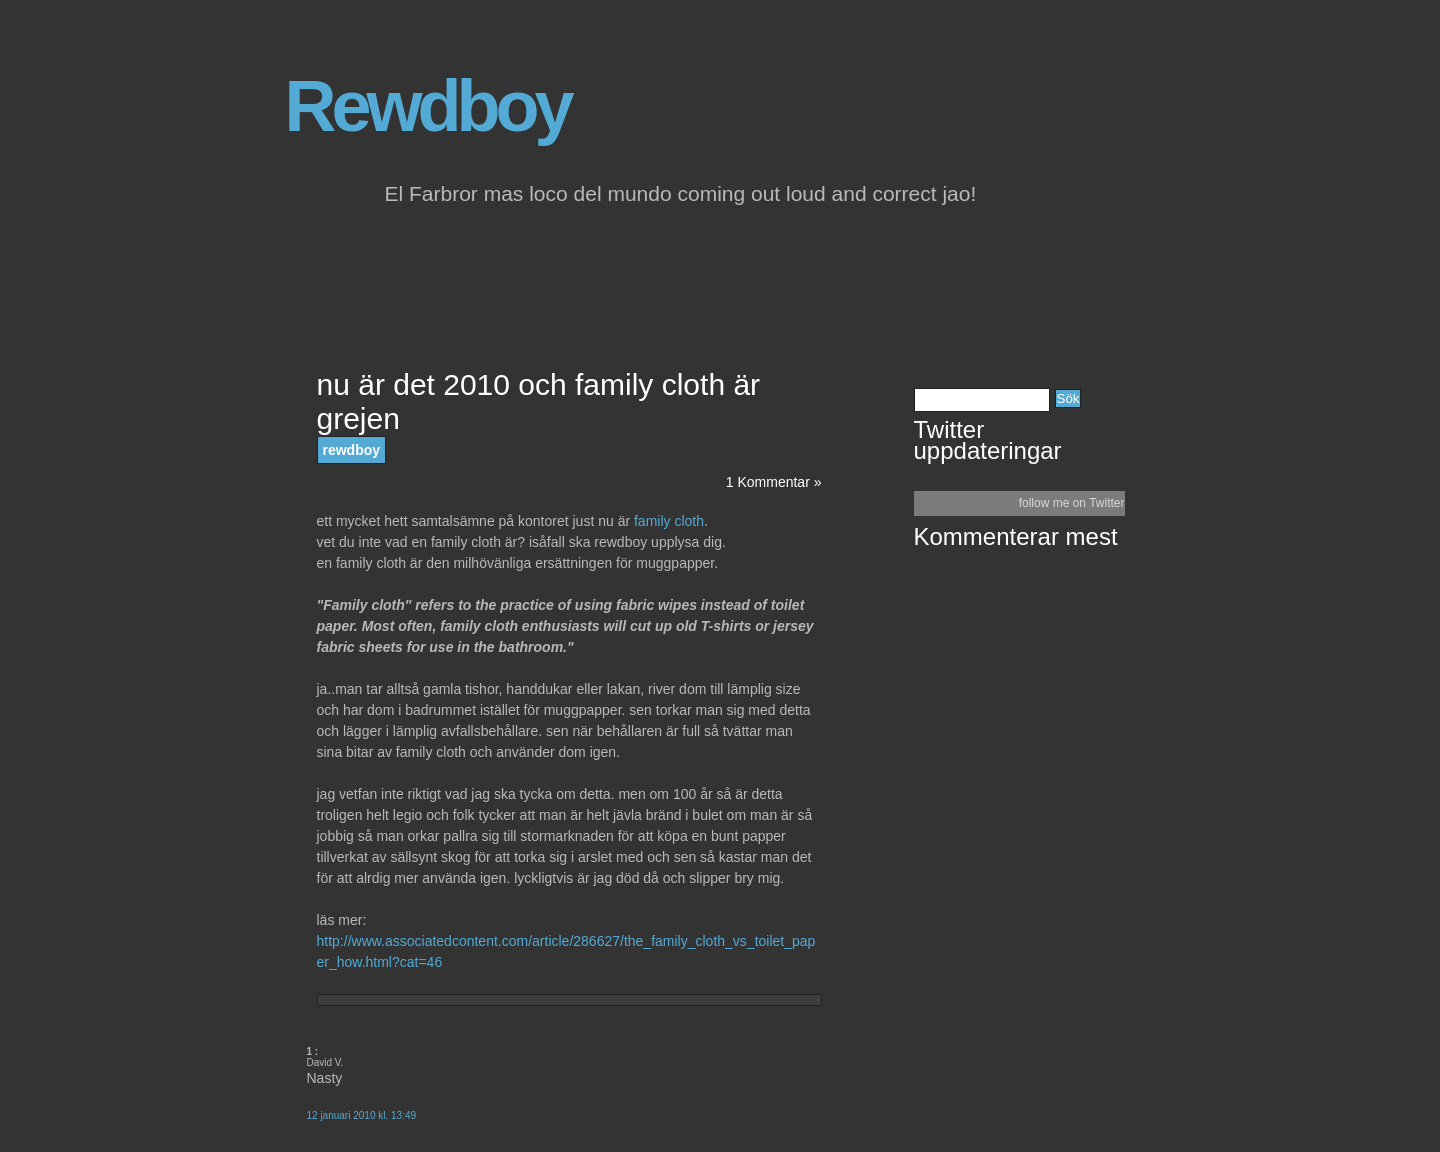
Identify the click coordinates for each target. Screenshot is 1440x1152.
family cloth (667, 521)
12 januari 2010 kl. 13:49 (362, 1115)
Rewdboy (427, 106)
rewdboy (352, 450)
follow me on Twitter (1072, 503)
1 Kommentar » (774, 482)
